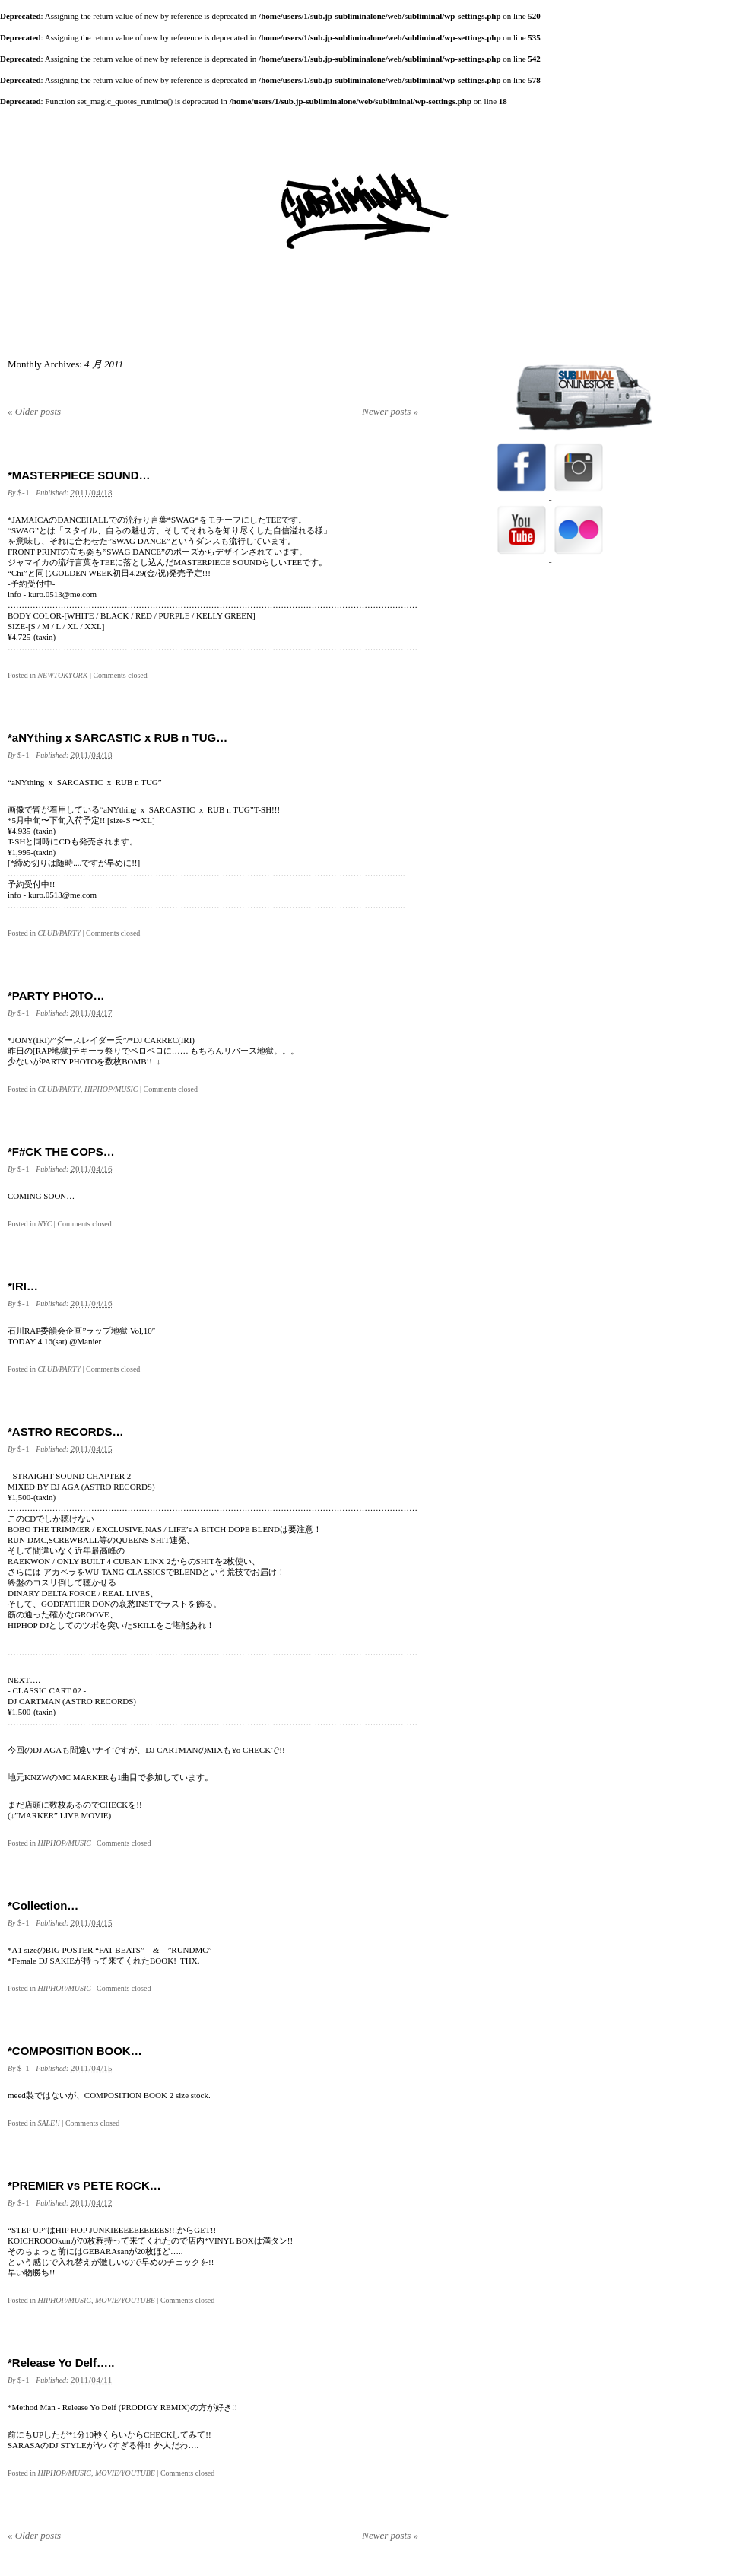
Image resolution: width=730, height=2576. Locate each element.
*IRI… (23, 1286)
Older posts (34, 411)
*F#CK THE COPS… (61, 1151)
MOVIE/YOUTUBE (125, 2300)
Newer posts (390, 411)
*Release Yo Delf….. (61, 2362)
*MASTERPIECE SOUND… (79, 475)
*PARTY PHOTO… (56, 995)
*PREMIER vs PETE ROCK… (84, 2185)
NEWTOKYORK (62, 675)
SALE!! (48, 2123)
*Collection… (43, 1905)
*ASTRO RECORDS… (66, 1431)
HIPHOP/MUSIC (111, 1089)
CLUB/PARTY (59, 933)
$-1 (23, 492)
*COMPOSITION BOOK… (75, 2050)
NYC (44, 1224)
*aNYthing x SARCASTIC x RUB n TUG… (117, 737)
